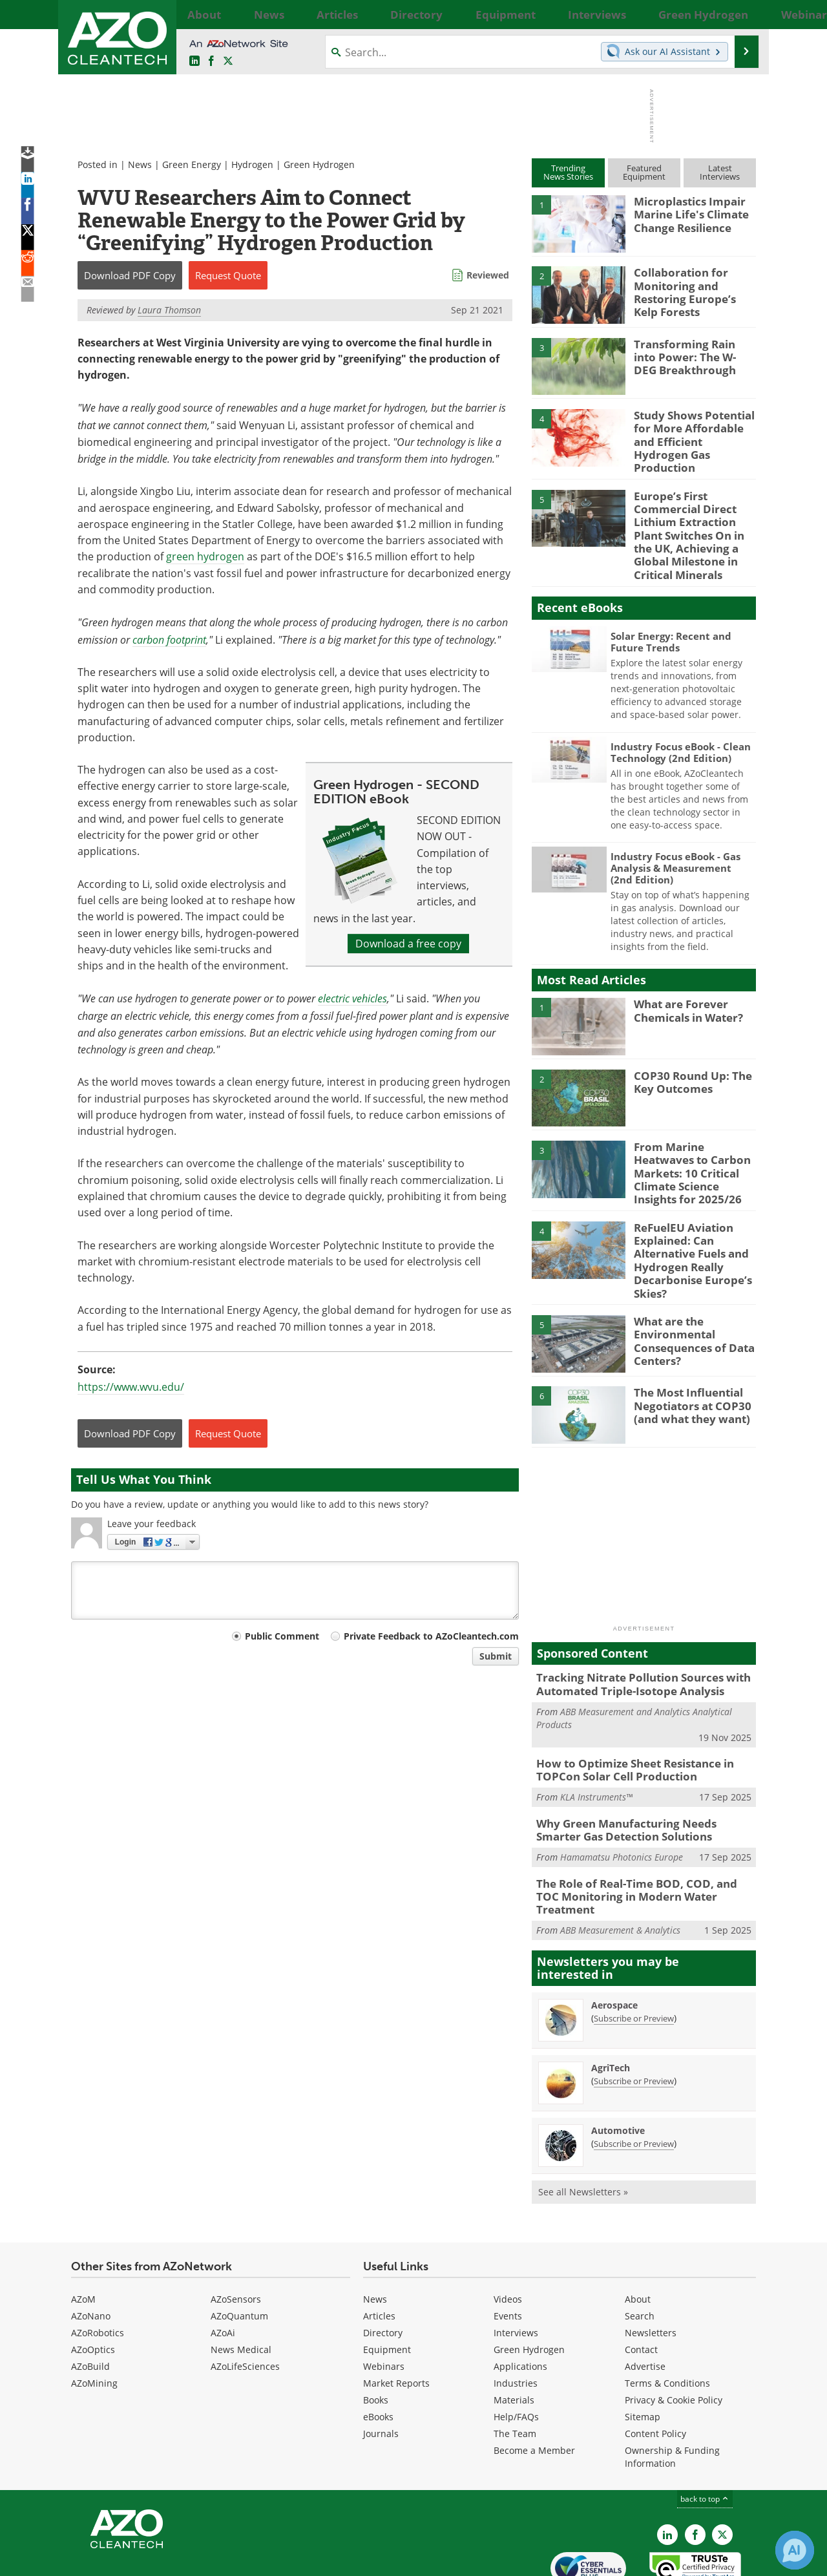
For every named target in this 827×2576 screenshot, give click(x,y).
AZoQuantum (239, 2252)
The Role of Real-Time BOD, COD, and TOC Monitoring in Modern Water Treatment (637, 1841)
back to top (704, 2435)
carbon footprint (169, 639)
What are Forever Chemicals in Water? (684, 989)
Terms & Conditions (667, 2320)
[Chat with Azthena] (794, 2550)
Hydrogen (252, 164)
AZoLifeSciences (245, 2303)
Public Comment (282, 1636)
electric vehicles (352, 998)
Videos (508, 2236)
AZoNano (90, 2252)
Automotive (618, 2067)
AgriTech (610, 2004)
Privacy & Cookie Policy (673, 2336)
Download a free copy (408, 943)
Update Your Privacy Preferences (168, 2559)
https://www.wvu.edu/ (131, 1387)
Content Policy (655, 2370)
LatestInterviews (720, 172)
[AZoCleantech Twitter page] (228, 61)
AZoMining (94, 2320)
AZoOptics (93, 2286)
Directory (383, 2269)
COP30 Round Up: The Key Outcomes (686, 1061)
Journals (381, 2370)
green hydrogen (205, 556)
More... (741, 14)
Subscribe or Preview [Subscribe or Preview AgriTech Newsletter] (634, 2017)
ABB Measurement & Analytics (620, 1867)
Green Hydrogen (319, 164)
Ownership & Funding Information (672, 2393)
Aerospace (614, 1942)
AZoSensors (236, 2236)
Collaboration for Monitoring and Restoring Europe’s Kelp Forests (691, 289)
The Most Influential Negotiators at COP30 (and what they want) (687, 1365)
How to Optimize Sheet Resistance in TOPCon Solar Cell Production (626, 1727)
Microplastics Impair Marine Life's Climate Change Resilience (686, 213)
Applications (520, 2303)
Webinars (383, 2303)
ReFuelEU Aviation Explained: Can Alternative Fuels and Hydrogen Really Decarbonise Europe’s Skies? (686, 1226)
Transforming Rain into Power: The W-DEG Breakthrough (690, 355)
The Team (515, 2370)
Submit (495, 1656)
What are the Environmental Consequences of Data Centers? (688, 1300)
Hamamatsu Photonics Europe (621, 1810)
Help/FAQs (516, 2353)
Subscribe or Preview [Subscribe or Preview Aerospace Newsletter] (634, 1955)
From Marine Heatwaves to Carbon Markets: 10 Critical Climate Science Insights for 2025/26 (693, 1144)
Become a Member (534, 2387)
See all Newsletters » (583, 2128)
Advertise (645, 2303)
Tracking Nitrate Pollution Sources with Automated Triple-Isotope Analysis (632, 1644)
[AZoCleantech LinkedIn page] (194, 61)
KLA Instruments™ (596, 1752)
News (140, 164)
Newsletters (650, 2269)
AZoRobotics (97, 2269)
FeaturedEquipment (644, 172)
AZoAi (223, 2269)
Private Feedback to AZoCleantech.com (431, 1636)
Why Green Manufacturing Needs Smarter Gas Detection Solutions (639, 1784)
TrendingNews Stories (568, 172)
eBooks (378, 2353)
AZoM (83, 2236)
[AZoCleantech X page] (722, 2471)
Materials (514, 2336)
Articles (379, 2252)
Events (508, 2252)
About (638, 2236)
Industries (516, 2320)
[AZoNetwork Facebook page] (211, 61)
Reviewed (487, 275)
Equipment (387, 2286)
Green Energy (191, 164)
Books (375, 2336)
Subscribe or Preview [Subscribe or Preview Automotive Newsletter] (634, 2080)
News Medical (241, 2286)
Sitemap (642, 2353)
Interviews (516, 2269)
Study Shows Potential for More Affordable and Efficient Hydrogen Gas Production (693, 432)
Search (639, 2252)
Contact (641, 2286)
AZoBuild (90, 2303)
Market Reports (396, 2320)
